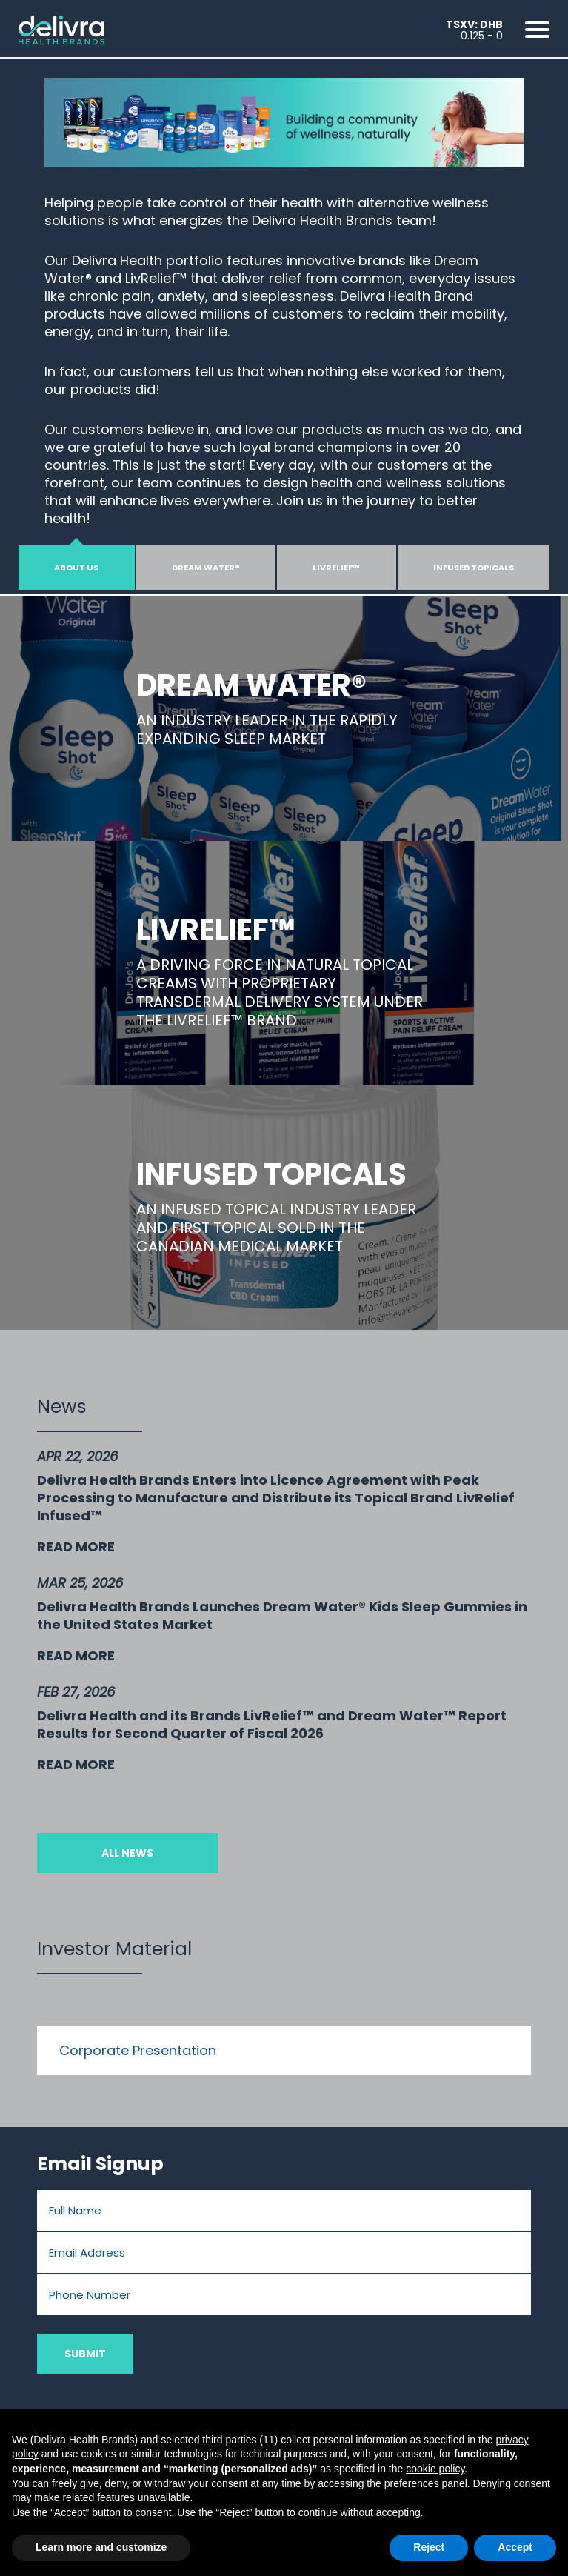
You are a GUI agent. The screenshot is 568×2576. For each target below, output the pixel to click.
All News (127, 1853)
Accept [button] (515, 2547)
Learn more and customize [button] (101, 2547)
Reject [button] (428, 2547)
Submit (85, 2353)
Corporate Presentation (137, 2050)
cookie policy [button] (435, 2469)
